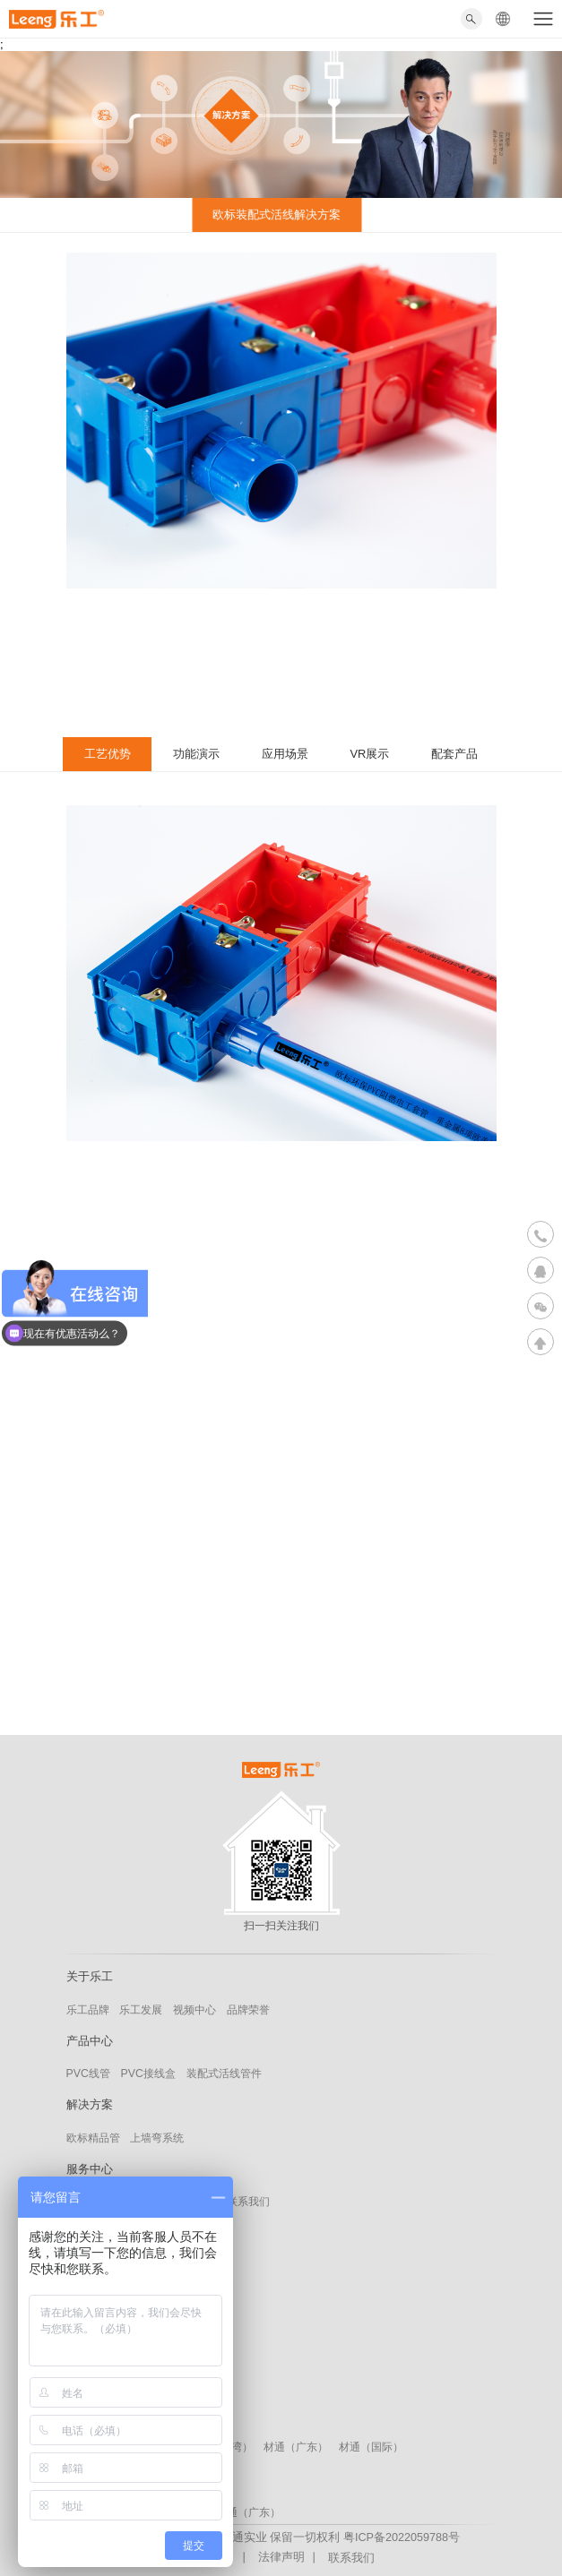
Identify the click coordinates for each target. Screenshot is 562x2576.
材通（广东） (296, 2447)
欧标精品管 (93, 2138)
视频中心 (194, 2010)
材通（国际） (371, 2447)
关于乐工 (89, 1976)
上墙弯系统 (157, 2138)
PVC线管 (88, 2073)
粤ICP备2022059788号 (401, 2537)
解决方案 (89, 2104)
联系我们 (248, 2201)
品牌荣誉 (248, 2010)
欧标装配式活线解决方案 (273, 214)
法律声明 (281, 2557)
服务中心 (89, 2169)
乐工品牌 (87, 2010)
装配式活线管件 (224, 2073)
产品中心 (89, 2041)
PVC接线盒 (148, 2073)
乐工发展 (140, 2010)
